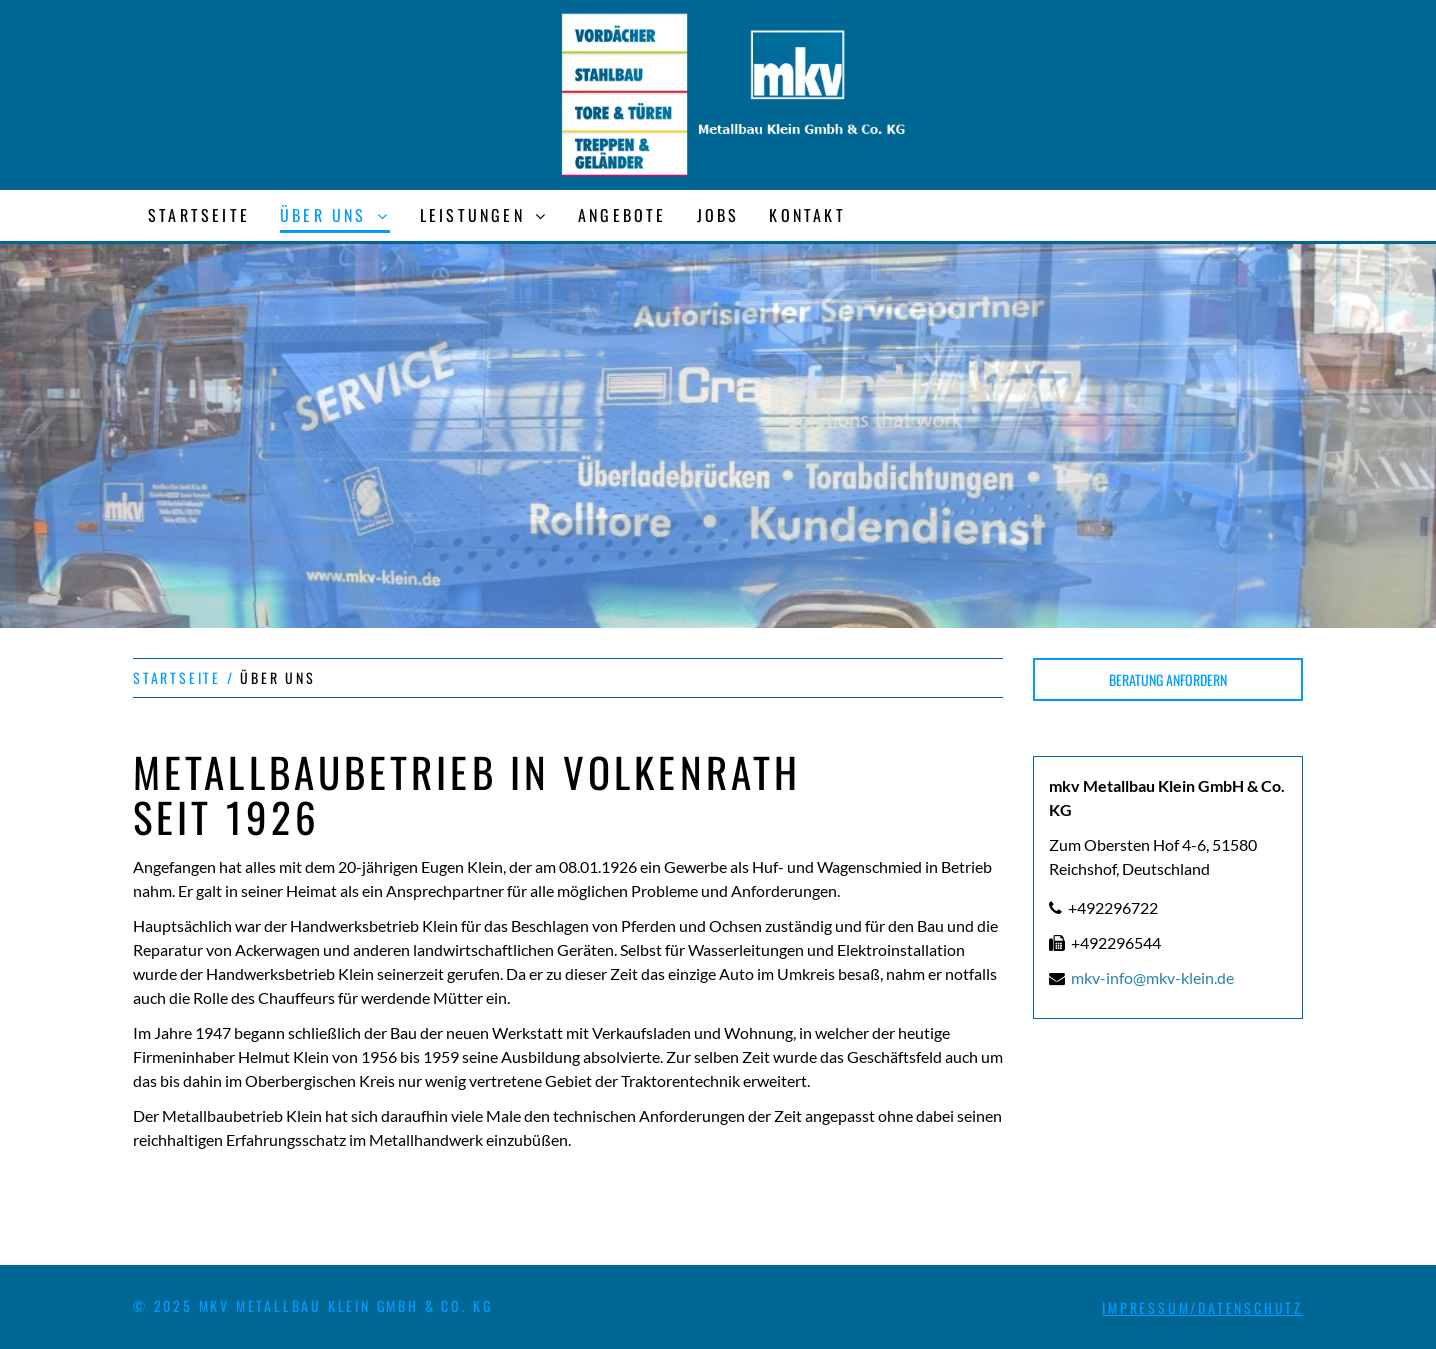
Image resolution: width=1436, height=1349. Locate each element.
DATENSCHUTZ (1250, 1307)
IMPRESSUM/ (1150, 1307)
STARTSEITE (177, 677)
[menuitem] (199, 215)
